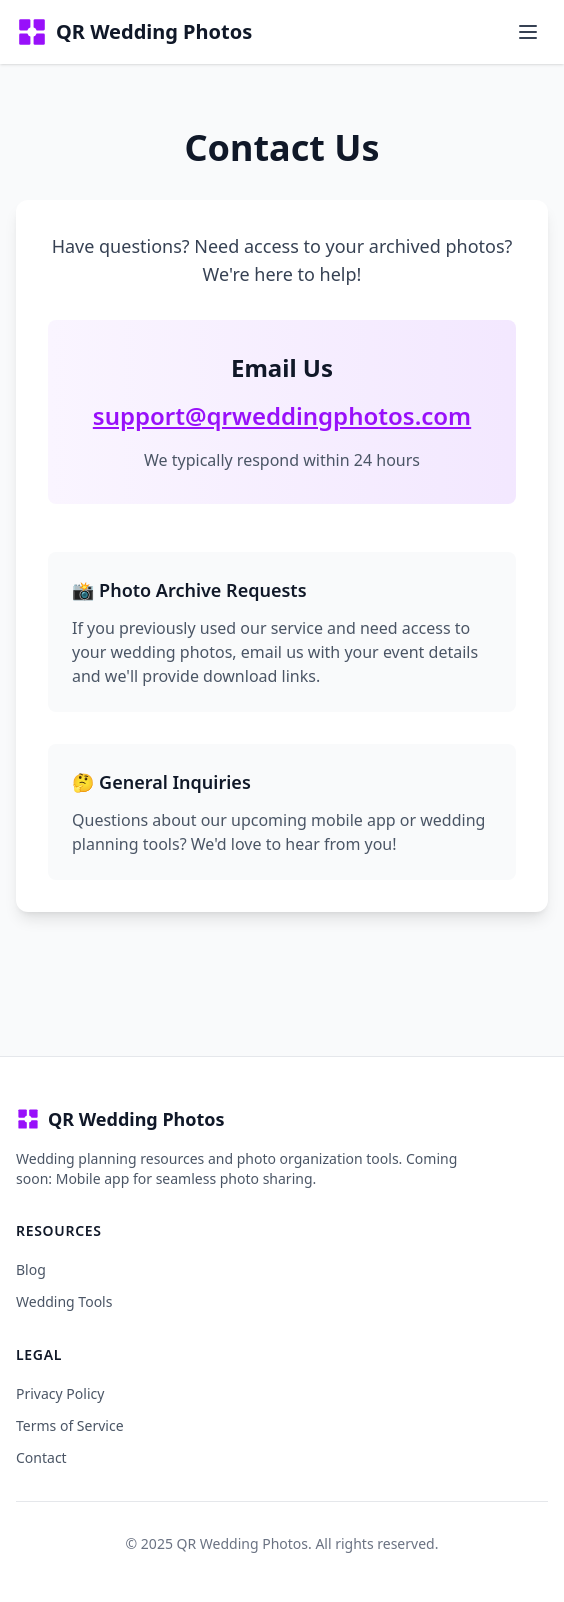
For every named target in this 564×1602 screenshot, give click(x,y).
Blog (31, 1269)
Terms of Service (70, 1425)
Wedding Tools (64, 1301)
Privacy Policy (60, 1393)
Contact (41, 1457)
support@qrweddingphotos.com (282, 415)
